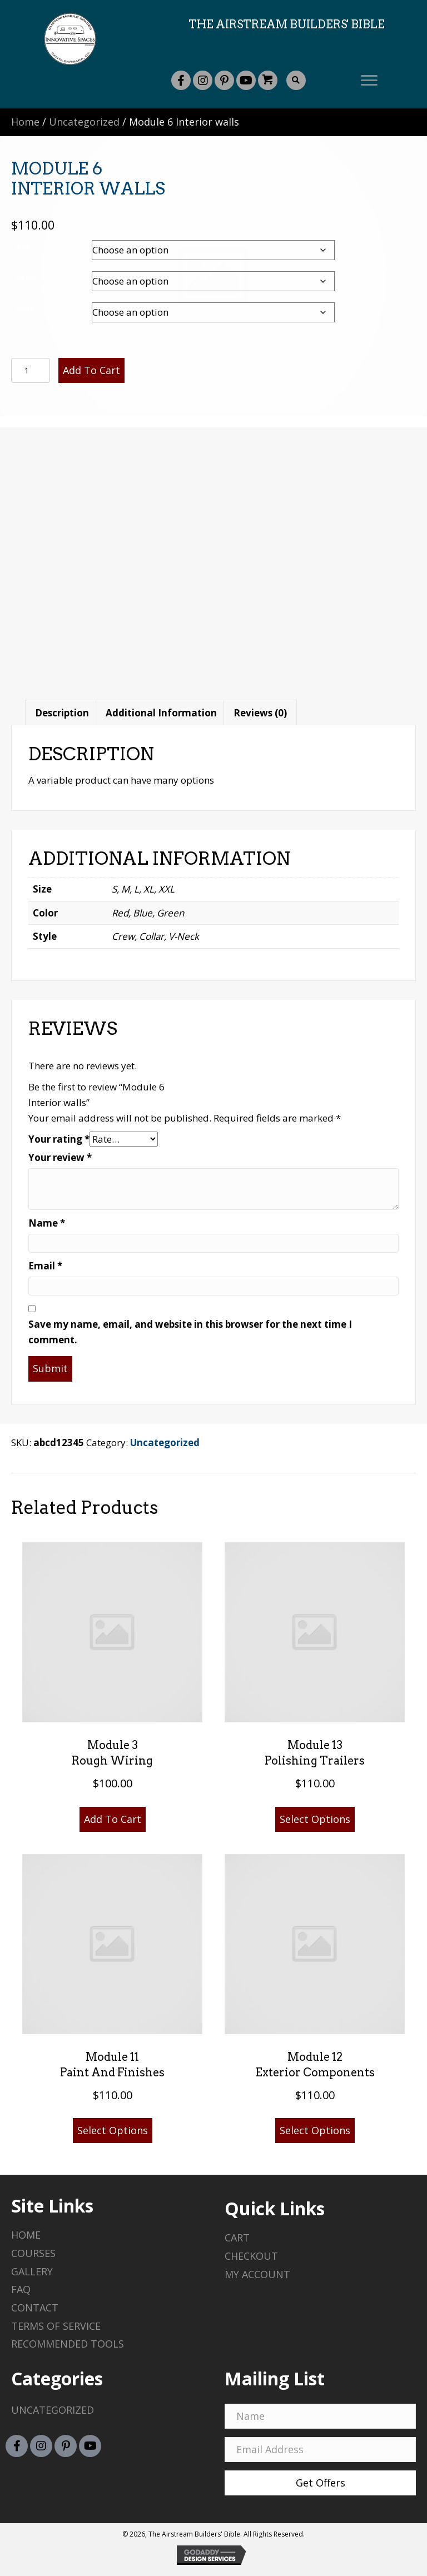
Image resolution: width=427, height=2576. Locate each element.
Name (46, 1223)
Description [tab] (62, 712)
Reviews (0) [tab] (260, 712)
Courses (33, 2253)
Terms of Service (56, 2326)
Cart (237, 2237)
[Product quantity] (30, 370)
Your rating (59, 1139)
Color (26, 278)
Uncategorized (84, 121)
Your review (60, 1157)
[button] (181, 80)
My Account (257, 2274)
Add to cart (91, 370)
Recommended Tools (67, 2343)
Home (25, 121)
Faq (21, 2289)
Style (25, 309)
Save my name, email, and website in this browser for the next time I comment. (190, 1332)
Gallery (32, 2271)
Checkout (251, 2256)
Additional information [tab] (161, 712)
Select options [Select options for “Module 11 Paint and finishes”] (112, 2130)
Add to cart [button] (112, 1819)
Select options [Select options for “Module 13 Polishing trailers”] (315, 1819)
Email (45, 1265)
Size (23, 247)
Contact (34, 2307)
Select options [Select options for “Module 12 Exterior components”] (315, 2130)
